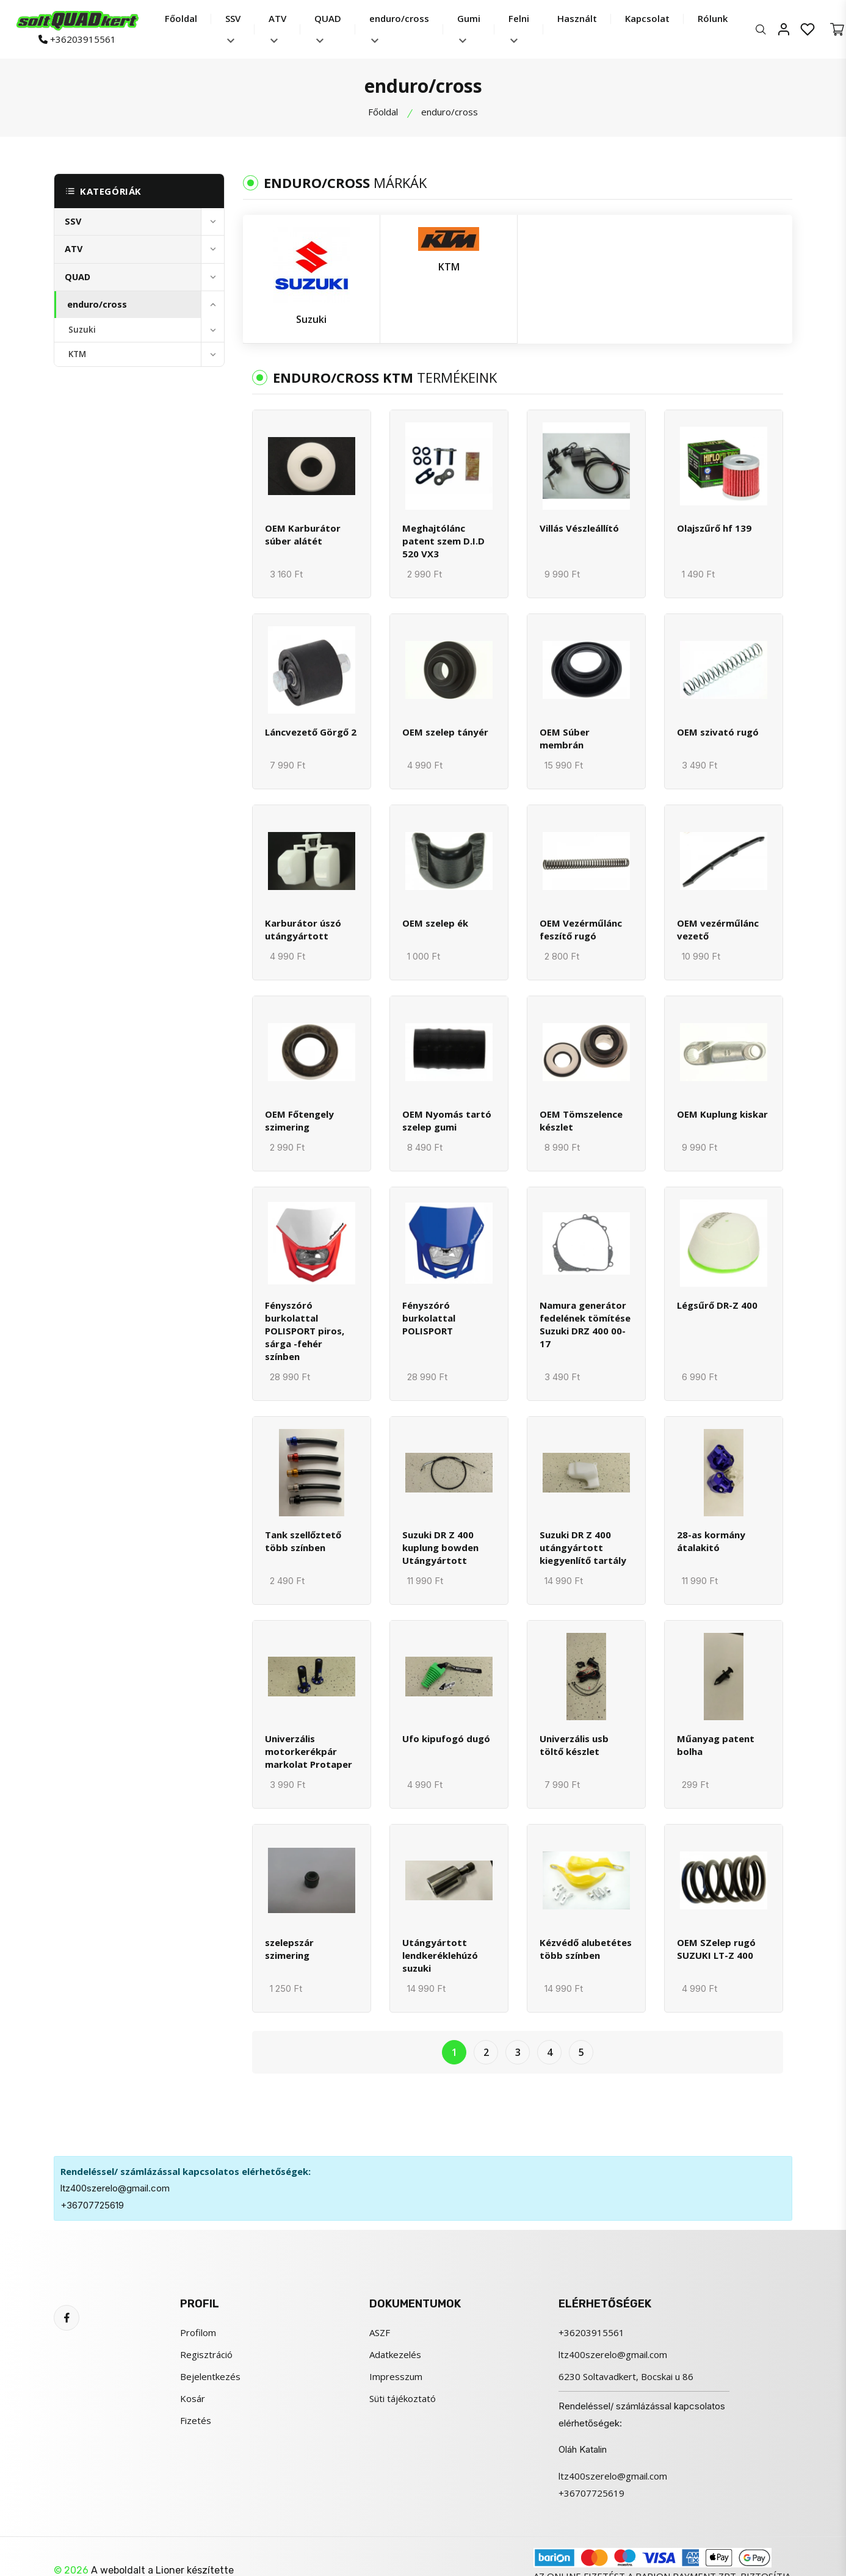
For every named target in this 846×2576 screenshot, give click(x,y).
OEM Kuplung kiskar (722, 1114)
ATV (277, 27)
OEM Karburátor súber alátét (303, 534)
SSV (232, 27)
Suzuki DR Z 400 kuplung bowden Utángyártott (440, 1547)
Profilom (198, 2332)
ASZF (379, 2332)
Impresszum (395, 2376)
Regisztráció (206, 2354)
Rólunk (713, 18)
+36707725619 (92, 2205)
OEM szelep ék (435, 923)
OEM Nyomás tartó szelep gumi (446, 1120)
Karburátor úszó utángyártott (303, 929)
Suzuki (82, 329)
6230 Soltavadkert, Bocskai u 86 (626, 2376)
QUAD (327, 27)
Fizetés (195, 2420)
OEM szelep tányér (445, 732)
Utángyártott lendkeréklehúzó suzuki (440, 1955)
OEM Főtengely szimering (299, 1120)
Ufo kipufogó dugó (446, 1738)
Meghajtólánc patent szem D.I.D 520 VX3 (443, 541)
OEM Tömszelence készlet (581, 1120)
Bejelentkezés (210, 2376)
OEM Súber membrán (565, 738)
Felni (518, 27)
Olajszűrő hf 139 (714, 528)
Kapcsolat (647, 18)
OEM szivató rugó (718, 732)
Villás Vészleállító (579, 528)
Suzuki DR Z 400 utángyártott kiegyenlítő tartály (583, 1547)
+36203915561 (77, 39)
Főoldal (181, 18)
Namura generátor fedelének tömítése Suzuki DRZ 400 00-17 (585, 1324)
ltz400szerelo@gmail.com (115, 2188)
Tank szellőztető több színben (303, 1541)
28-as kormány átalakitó (711, 1541)
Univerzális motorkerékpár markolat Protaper (308, 1751)
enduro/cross (399, 27)
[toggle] (212, 221)
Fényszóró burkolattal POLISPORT (428, 1318)
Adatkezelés (395, 2354)
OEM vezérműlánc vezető (718, 929)
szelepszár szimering (289, 1948)
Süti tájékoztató (402, 2398)
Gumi (468, 27)
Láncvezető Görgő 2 (310, 732)
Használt (577, 18)
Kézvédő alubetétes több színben (586, 1948)
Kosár (192, 2398)
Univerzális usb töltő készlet (574, 1744)
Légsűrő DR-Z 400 (717, 1305)
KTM (77, 354)
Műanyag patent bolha (715, 1744)
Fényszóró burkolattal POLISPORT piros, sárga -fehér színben (304, 1330)
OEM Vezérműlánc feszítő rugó (581, 929)
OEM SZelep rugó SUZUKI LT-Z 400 (716, 1948)
